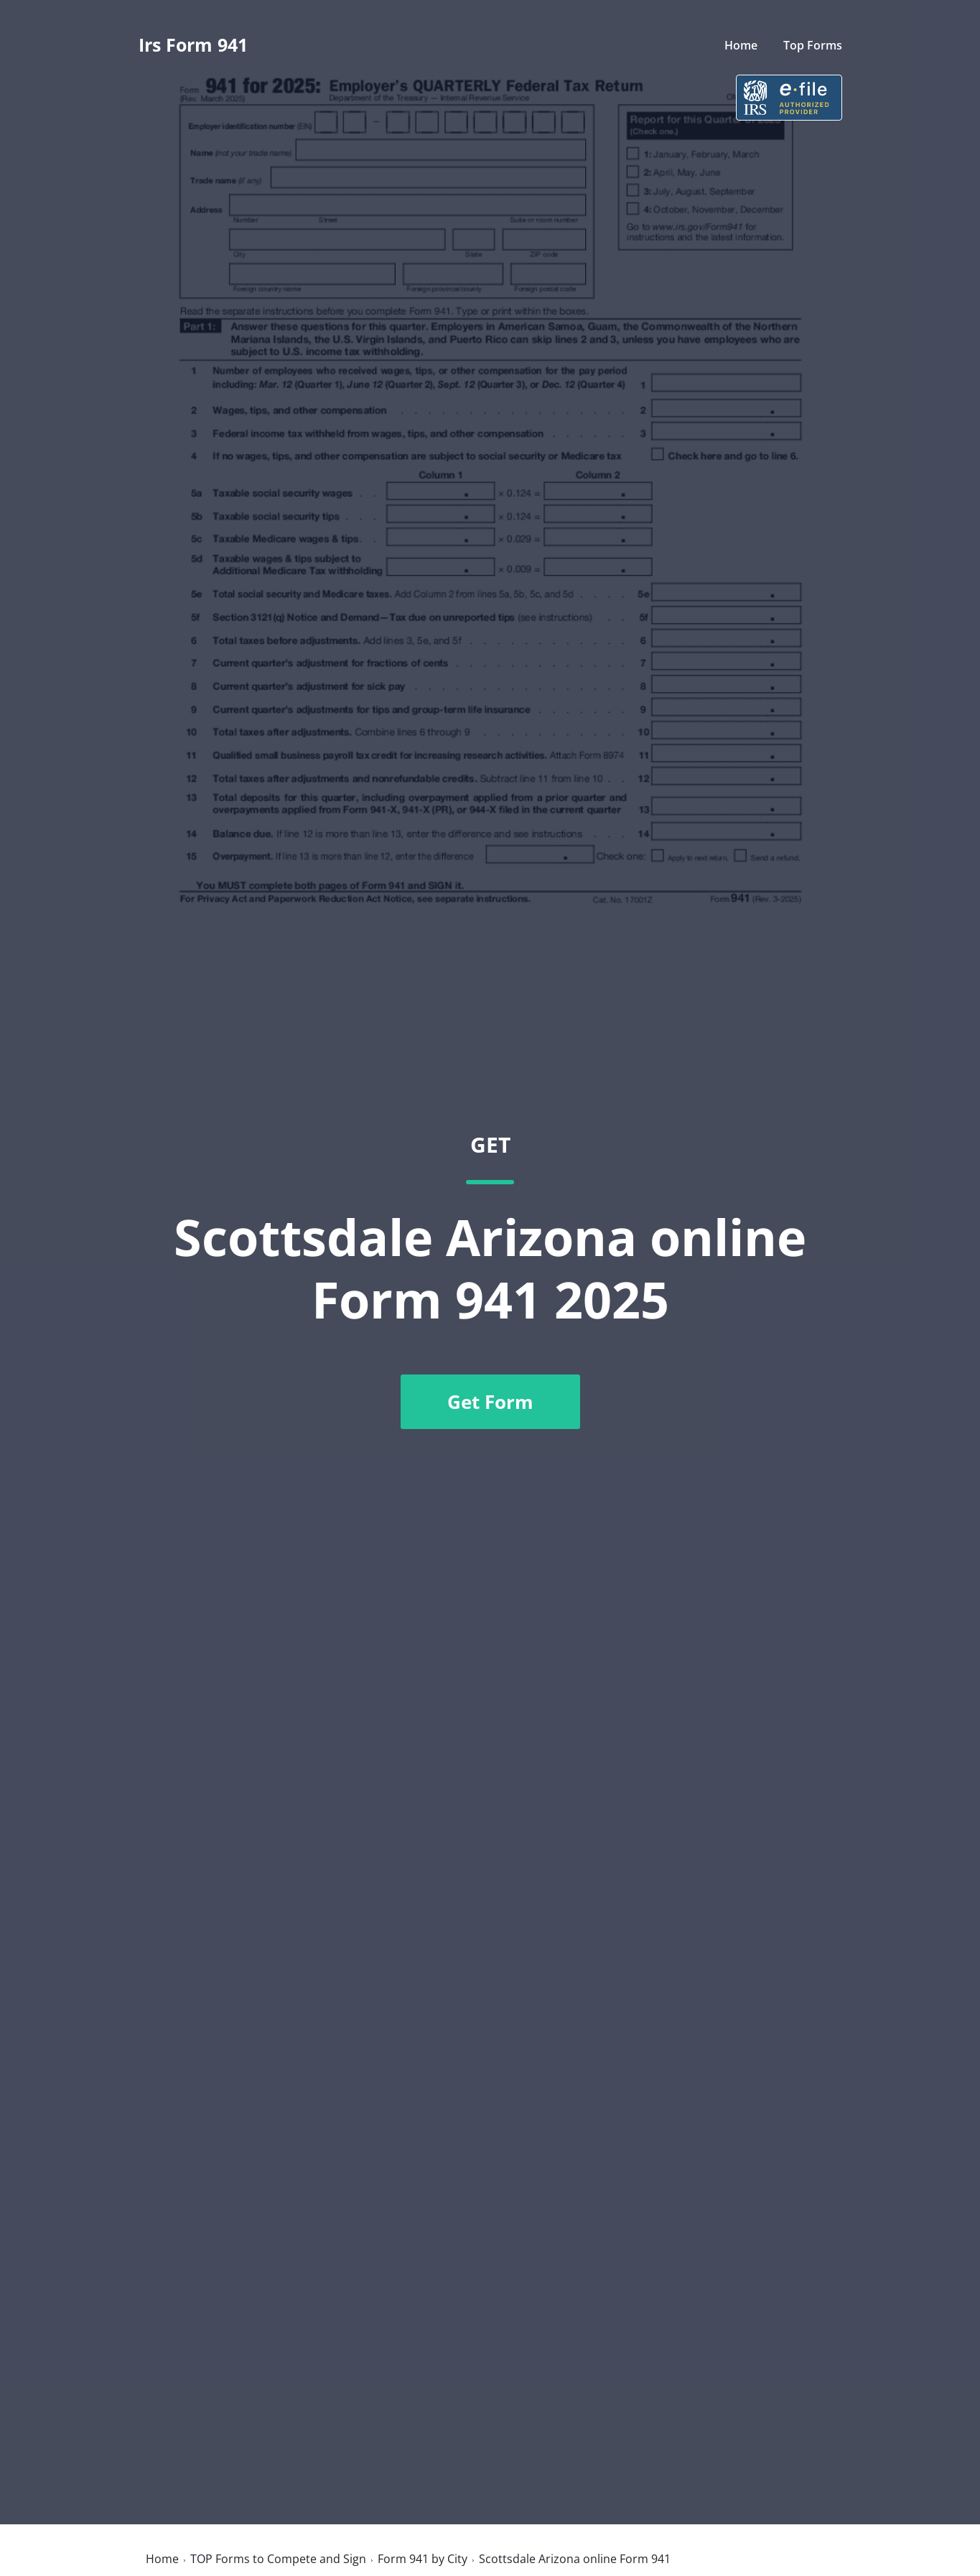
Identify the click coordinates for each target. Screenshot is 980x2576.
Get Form (490, 1402)
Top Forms (812, 45)
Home (740, 45)
